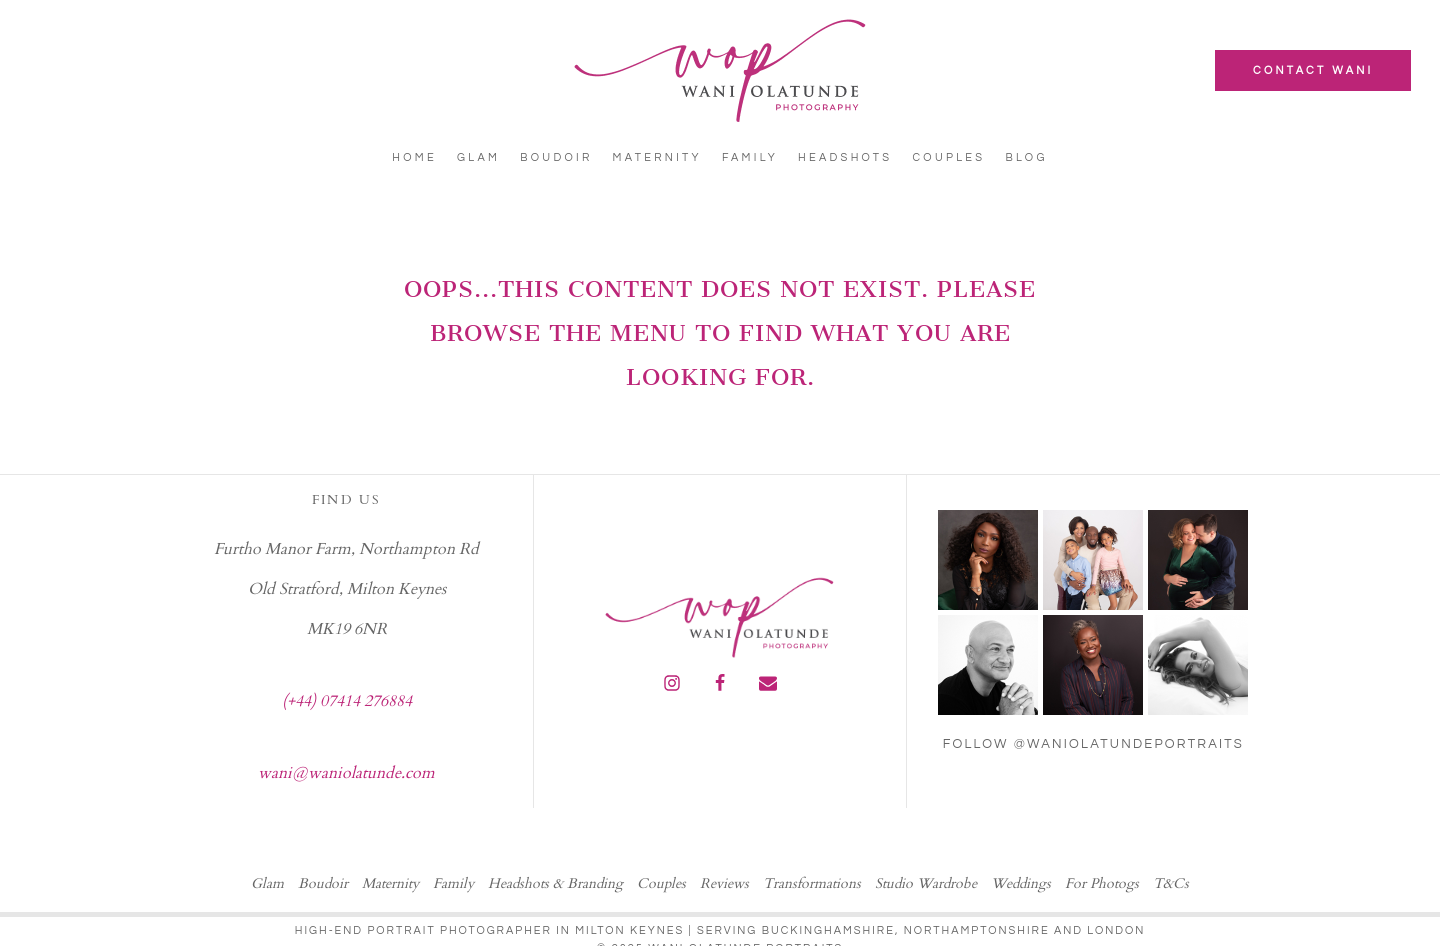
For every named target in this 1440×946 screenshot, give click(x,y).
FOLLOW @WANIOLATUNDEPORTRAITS (1093, 744)
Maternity (657, 157)
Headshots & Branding (555, 883)
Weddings (1021, 883)
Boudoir (556, 157)
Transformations (812, 883)
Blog (1026, 157)
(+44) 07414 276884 (347, 701)
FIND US (346, 500)
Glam (478, 157)
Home (414, 157)
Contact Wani (1313, 70)
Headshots (845, 157)
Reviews (724, 883)
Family (750, 157)
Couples (948, 157)
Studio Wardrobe (926, 883)
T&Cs (1171, 883)
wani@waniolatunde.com (346, 773)
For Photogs (1102, 883)
